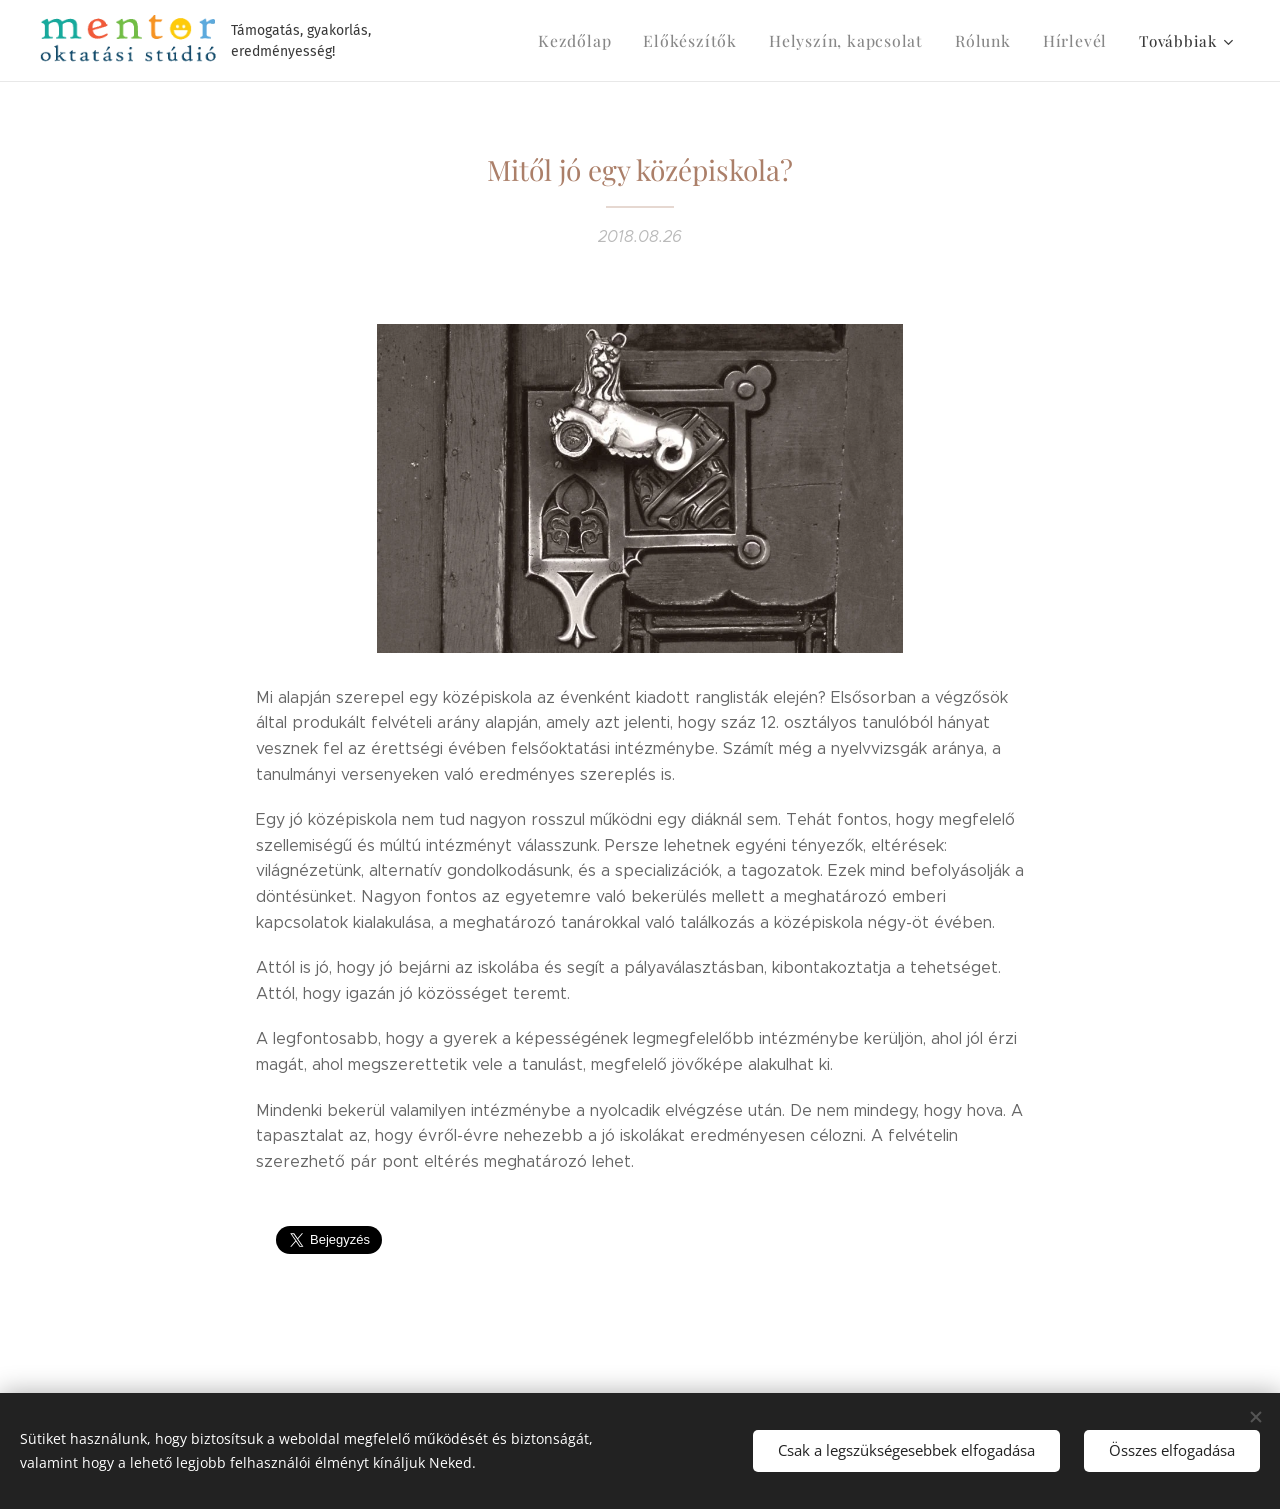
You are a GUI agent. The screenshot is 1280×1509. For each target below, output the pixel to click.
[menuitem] (605, 41)
